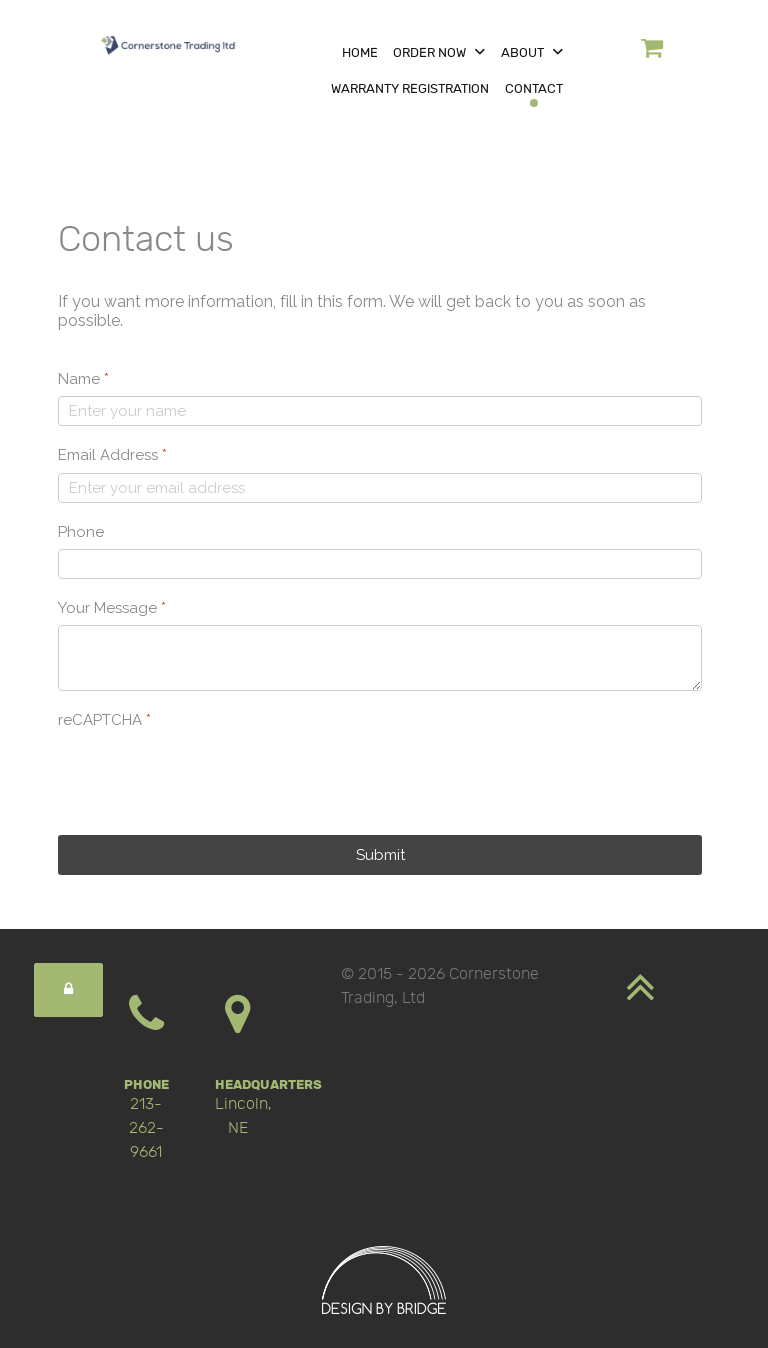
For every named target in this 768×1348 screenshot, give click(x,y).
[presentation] (210, 776)
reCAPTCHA (104, 720)
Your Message (112, 608)
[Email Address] (380, 488)
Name (83, 379)
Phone (81, 532)
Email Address (112, 455)
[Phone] (380, 564)
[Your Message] (380, 658)
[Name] (380, 411)
